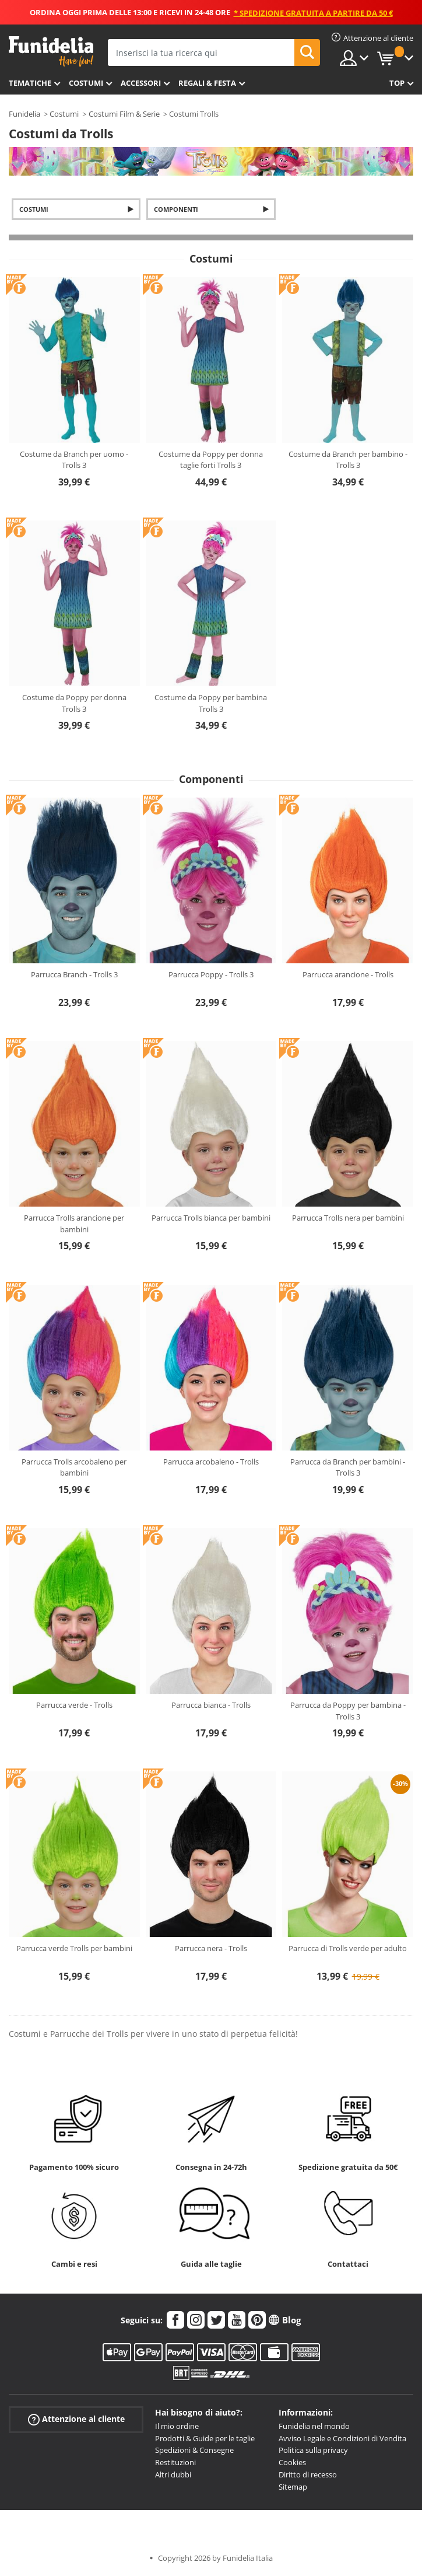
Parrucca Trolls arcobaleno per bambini (74, 1467)
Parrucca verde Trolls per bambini (74, 1948)
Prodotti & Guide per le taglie (205, 2438)
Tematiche (30, 83)
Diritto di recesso (308, 2474)
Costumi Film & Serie (124, 114)
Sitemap (293, 2486)
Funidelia (24, 114)
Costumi (86, 83)
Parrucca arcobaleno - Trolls (211, 1461)
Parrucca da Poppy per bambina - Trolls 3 (348, 1711)
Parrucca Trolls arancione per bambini (74, 1223)
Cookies (292, 2462)
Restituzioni (175, 2462)
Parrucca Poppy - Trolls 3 (211, 974)
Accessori (141, 83)
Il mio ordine (177, 2426)
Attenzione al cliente (76, 2419)
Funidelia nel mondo (314, 2426)
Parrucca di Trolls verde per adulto (348, 1948)
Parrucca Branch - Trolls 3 (74, 974)
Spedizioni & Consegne (194, 2450)
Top (397, 83)
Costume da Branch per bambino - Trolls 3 (348, 460)
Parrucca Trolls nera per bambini (348, 1217)
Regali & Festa (207, 83)
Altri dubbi (173, 2474)
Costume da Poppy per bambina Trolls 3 (210, 703)
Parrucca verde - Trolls (74, 1705)
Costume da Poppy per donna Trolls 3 (74, 703)
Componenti (176, 209)
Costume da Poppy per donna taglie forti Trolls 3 (211, 460)
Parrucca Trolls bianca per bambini (211, 1217)
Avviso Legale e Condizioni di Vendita (342, 2438)
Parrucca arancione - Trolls (348, 974)
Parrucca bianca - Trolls (211, 1705)
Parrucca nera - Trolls (211, 1948)
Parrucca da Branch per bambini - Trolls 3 (347, 1467)
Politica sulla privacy (313, 2450)
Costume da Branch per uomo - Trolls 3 (74, 460)
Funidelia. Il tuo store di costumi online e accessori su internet (51, 51)
